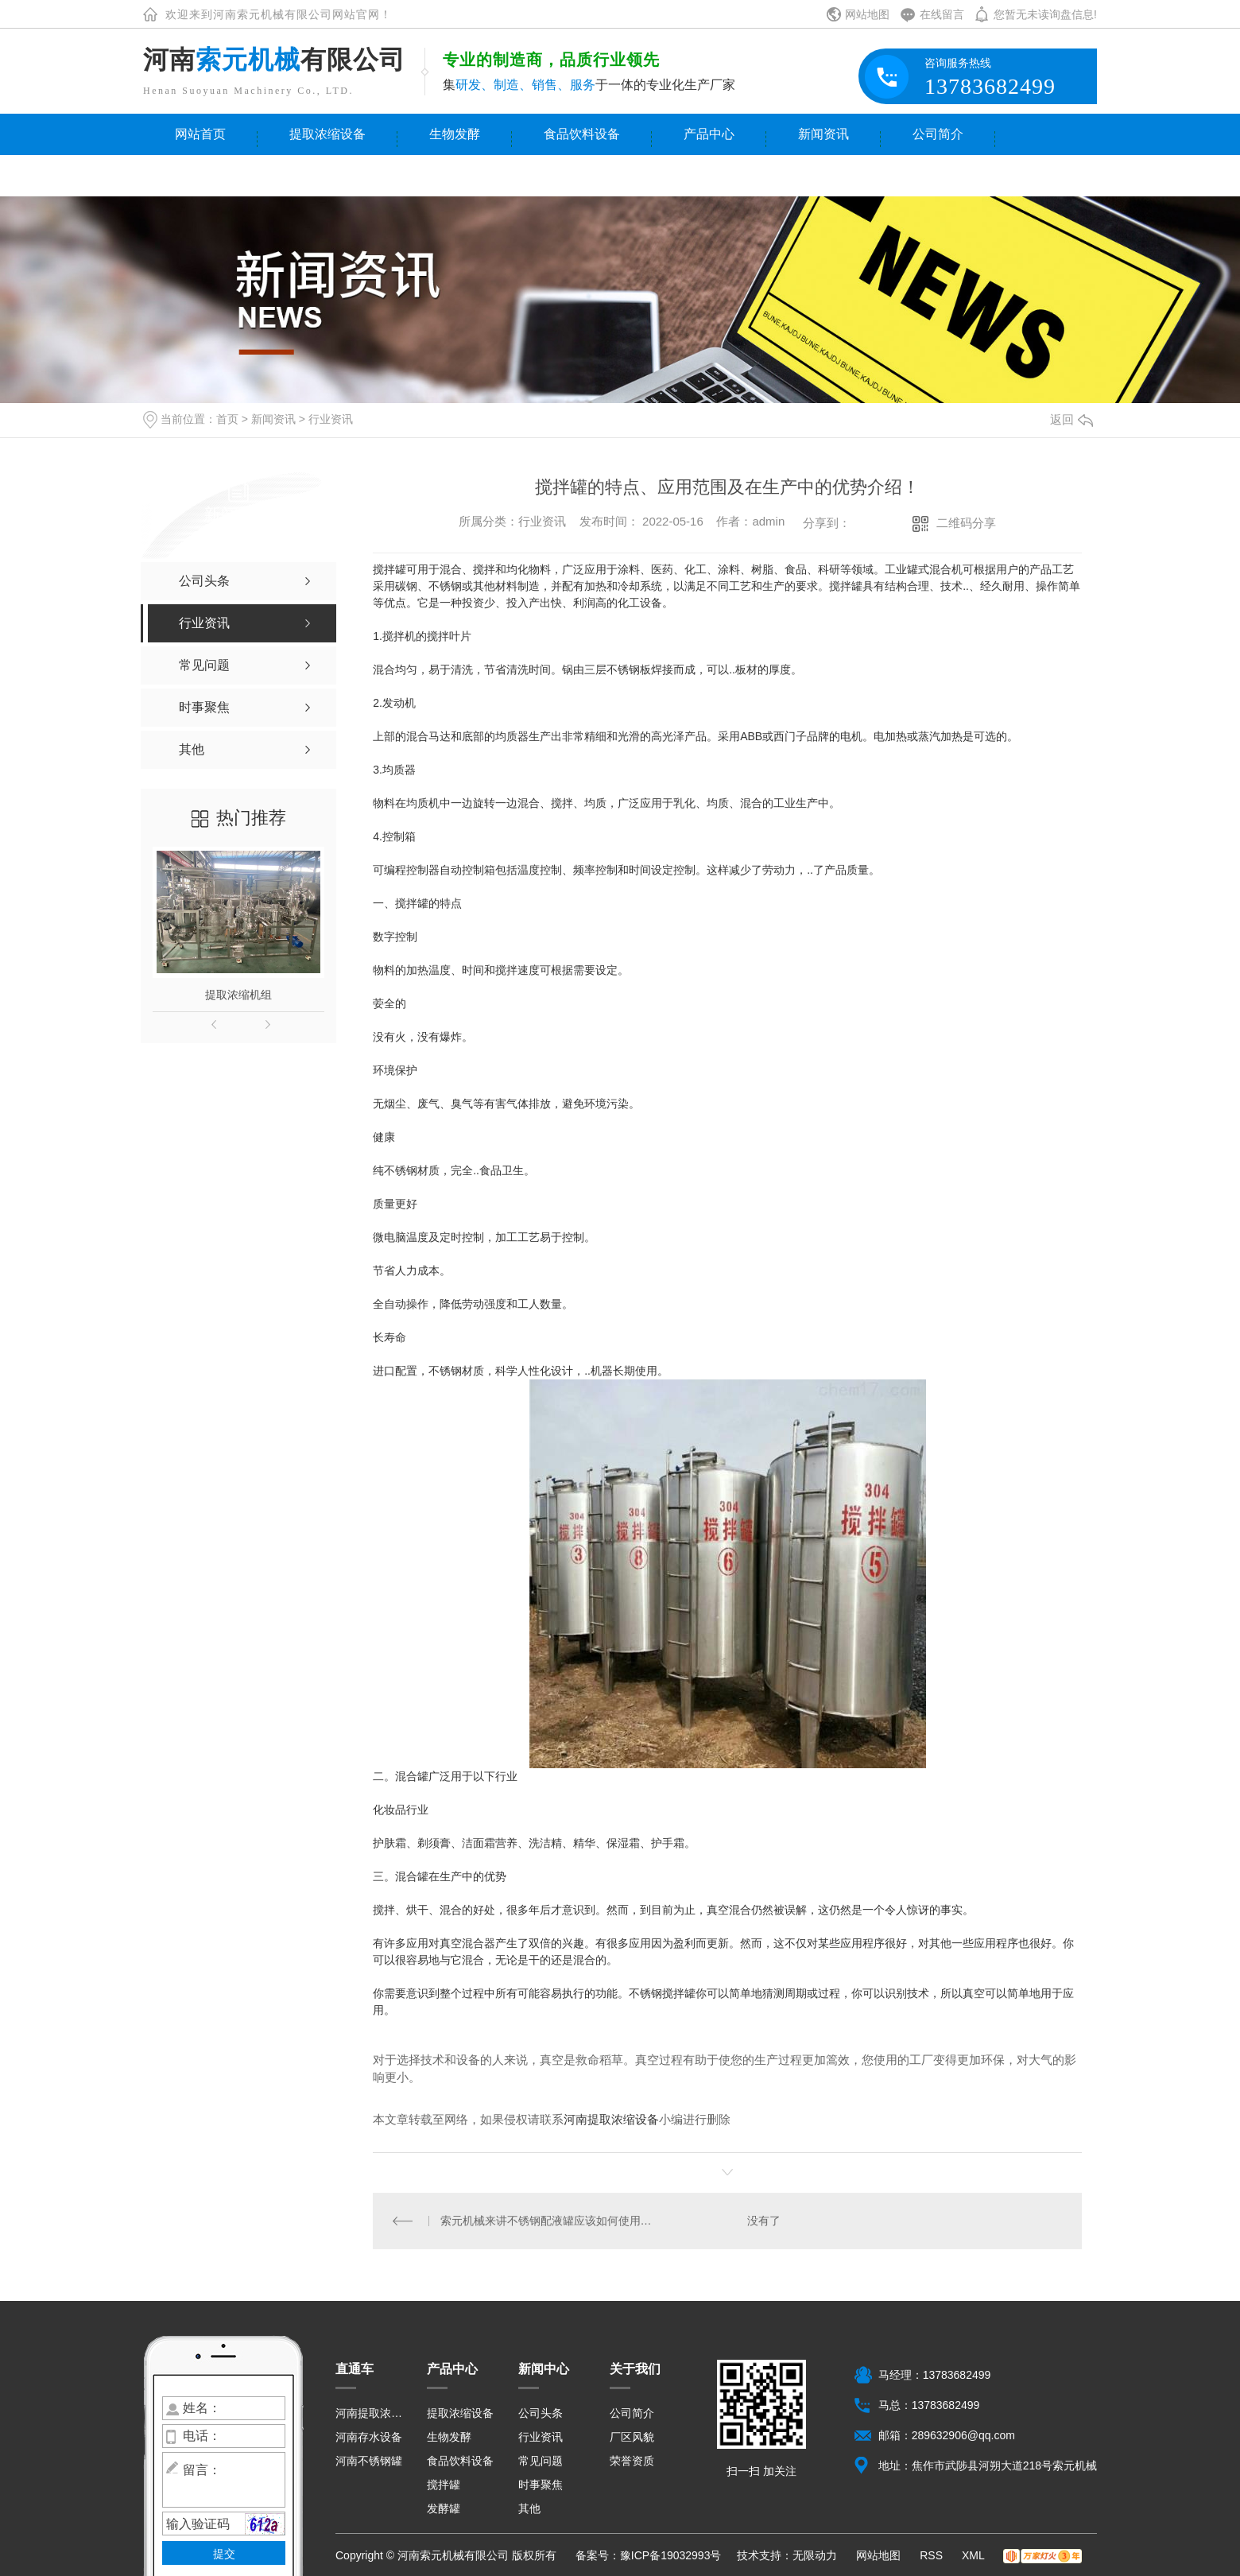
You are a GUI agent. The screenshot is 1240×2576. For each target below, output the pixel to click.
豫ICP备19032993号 (671, 2555)
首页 (227, 419)
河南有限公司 (274, 60)
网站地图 (867, 14)
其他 (529, 2508)
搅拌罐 (443, 2484)
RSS (933, 2555)
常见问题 (540, 2460)
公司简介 (938, 134)
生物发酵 (454, 134)
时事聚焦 (540, 2484)
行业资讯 (330, 419)
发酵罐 (443, 2508)
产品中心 (709, 134)
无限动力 (814, 2555)
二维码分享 (966, 523)
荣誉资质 (632, 2460)
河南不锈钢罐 (368, 2460)
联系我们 (200, 175)
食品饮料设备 (582, 134)
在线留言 (942, 14)
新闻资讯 (823, 134)
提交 (224, 2553)
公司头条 (540, 2413)
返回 (1071, 419)
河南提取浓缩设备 (611, 2119)
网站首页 (200, 134)
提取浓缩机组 (238, 994)
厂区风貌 (632, 2437)
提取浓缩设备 (327, 134)
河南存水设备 (368, 2437)
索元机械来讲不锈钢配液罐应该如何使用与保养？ (550, 2220)
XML (974, 2555)
